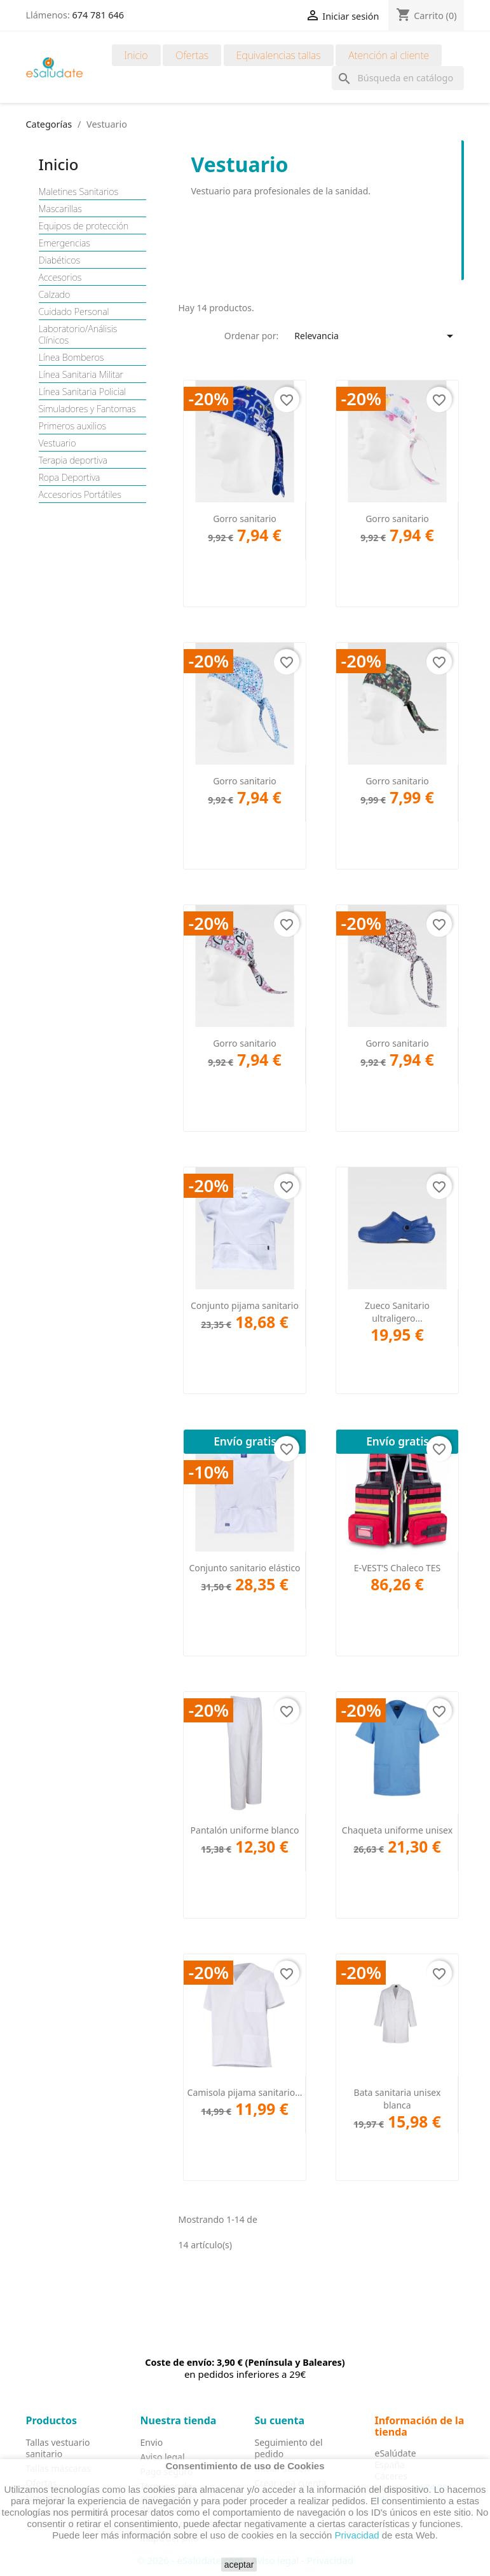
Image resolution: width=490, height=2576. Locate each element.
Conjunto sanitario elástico (244, 1568)
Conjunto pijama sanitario (245, 1305)
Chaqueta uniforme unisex (397, 1830)
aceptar (239, 2564)
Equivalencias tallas (278, 55)
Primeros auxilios (73, 426)
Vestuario (57, 443)
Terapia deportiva (73, 460)
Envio (151, 2442)
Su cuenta (280, 2420)
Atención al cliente (388, 55)
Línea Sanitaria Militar (81, 374)
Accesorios (60, 277)
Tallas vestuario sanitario (58, 2448)
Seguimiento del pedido (289, 2448)
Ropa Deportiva (69, 477)
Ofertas (191, 55)
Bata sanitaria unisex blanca (397, 2098)
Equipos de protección (84, 226)
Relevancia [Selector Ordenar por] (376, 336)
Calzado (55, 294)
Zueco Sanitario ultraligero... (397, 1311)
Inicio (136, 55)
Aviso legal (162, 2457)
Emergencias (64, 243)
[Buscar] (398, 78)
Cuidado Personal (74, 312)
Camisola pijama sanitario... (245, 2092)
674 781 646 (98, 15)
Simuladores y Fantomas (87, 409)
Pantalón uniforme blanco (245, 1830)
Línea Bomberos (71, 357)
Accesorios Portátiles (80, 494)
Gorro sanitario (244, 519)
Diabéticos (60, 260)
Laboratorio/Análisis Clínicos (78, 334)
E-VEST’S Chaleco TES (397, 1568)
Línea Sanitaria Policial (82, 392)
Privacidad (357, 2535)
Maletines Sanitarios (79, 192)
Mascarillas (60, 209)
